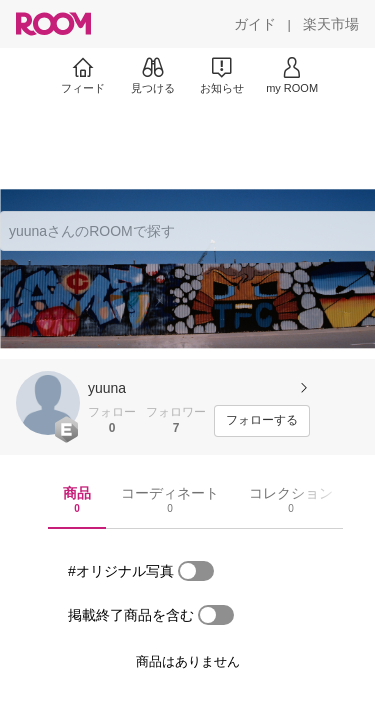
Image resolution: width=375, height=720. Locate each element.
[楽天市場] (331, 24)
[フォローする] (262, 421)
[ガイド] (255, 24)
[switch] (196, 571)
